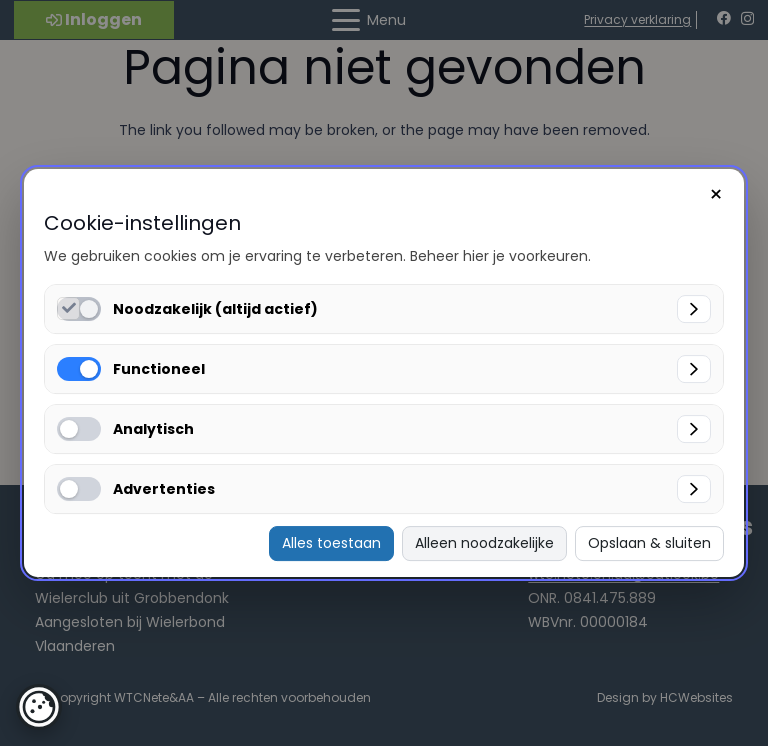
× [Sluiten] (716, 194)
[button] (39, 707)
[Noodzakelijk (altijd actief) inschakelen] (68, 308)
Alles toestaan (331, 543)
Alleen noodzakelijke (484, 543)
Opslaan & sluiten (649, 543)
